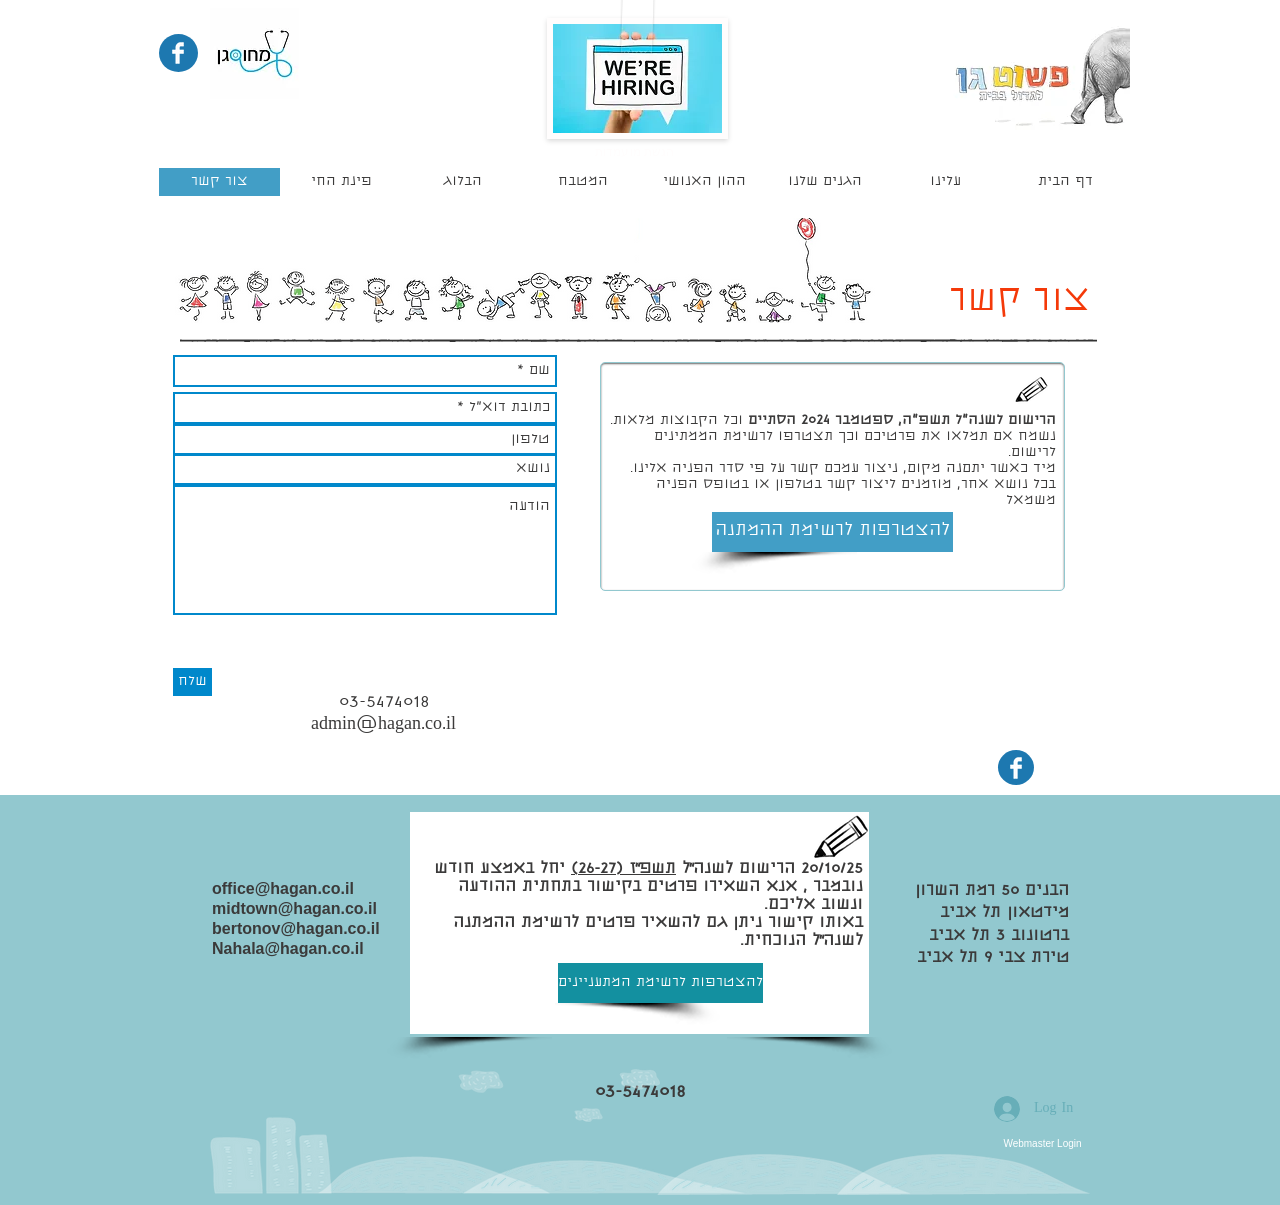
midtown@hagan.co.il (294, 908)
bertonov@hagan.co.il (296, 928)
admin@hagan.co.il (383, 725)
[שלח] (192, 682)
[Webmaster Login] (1042, 1143)
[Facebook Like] (178, 821)
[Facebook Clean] (178, 53)
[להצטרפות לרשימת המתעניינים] (660, 983)
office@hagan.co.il (283, 888)
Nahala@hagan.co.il (288, 948)
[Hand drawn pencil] (1032, 390)
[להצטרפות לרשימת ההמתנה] (832, 532)
